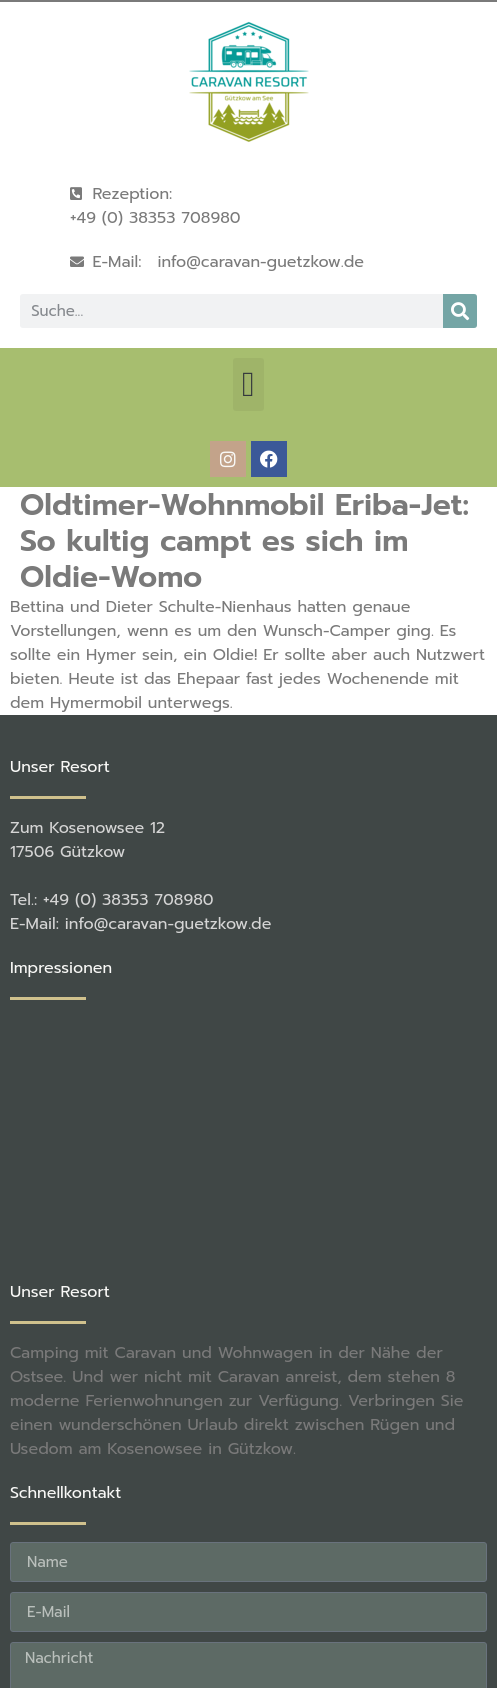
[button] (248, 384)
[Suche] (460, 311)
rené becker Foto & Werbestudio (338, 1605)
